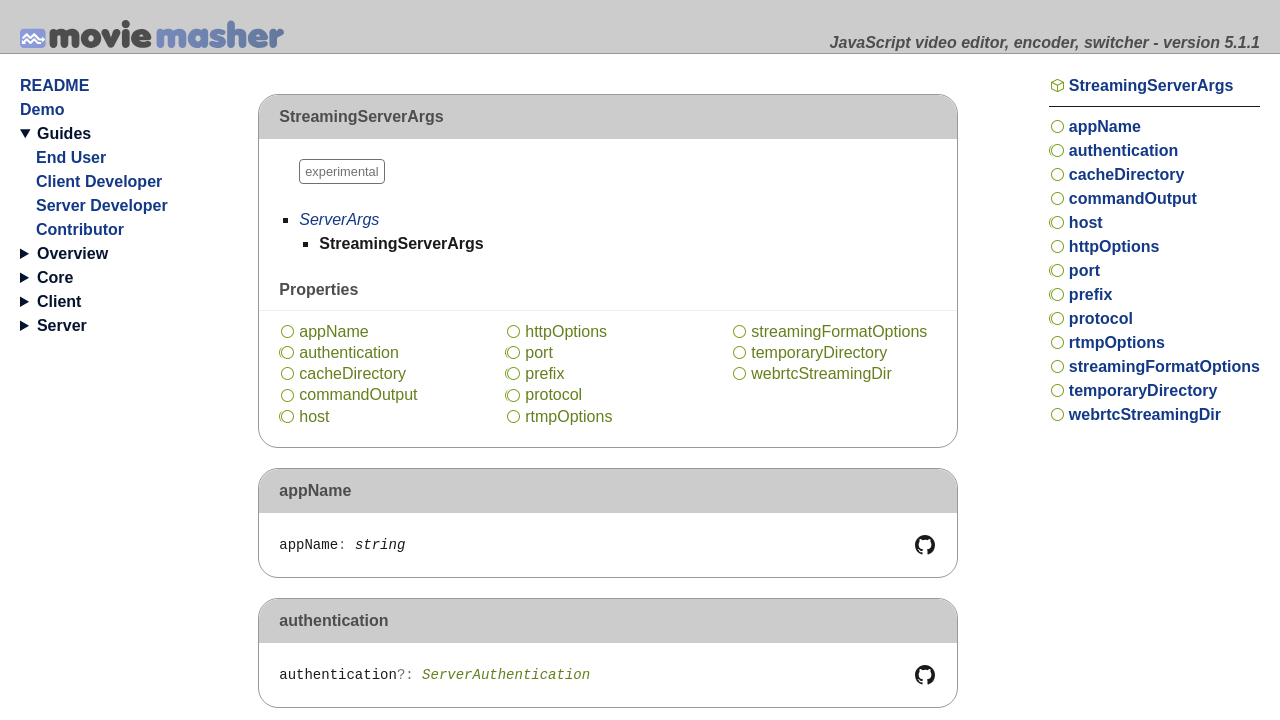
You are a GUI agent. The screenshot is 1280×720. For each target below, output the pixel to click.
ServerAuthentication (506, 675)
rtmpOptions (568, 416)
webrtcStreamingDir (821, 373)
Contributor (80, 229)
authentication (349, 352)
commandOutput (358, 394)
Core (55, 277)
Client (59, 301)
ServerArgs (339, 219)
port (539, 352)
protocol (553, 394)
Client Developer (99, 181)
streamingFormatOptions (839, 331)
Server (62, 325)
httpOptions (566, 331)
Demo (42, 109)
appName (333, 331)
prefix (544, 373)
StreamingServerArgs (1151, 85)
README (54, 85)
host (314, 416)
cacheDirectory (352, 373)
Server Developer (102, 205)
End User (71, 157)
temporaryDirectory (819, 352)
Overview (72, 253)
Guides (64, 133)
